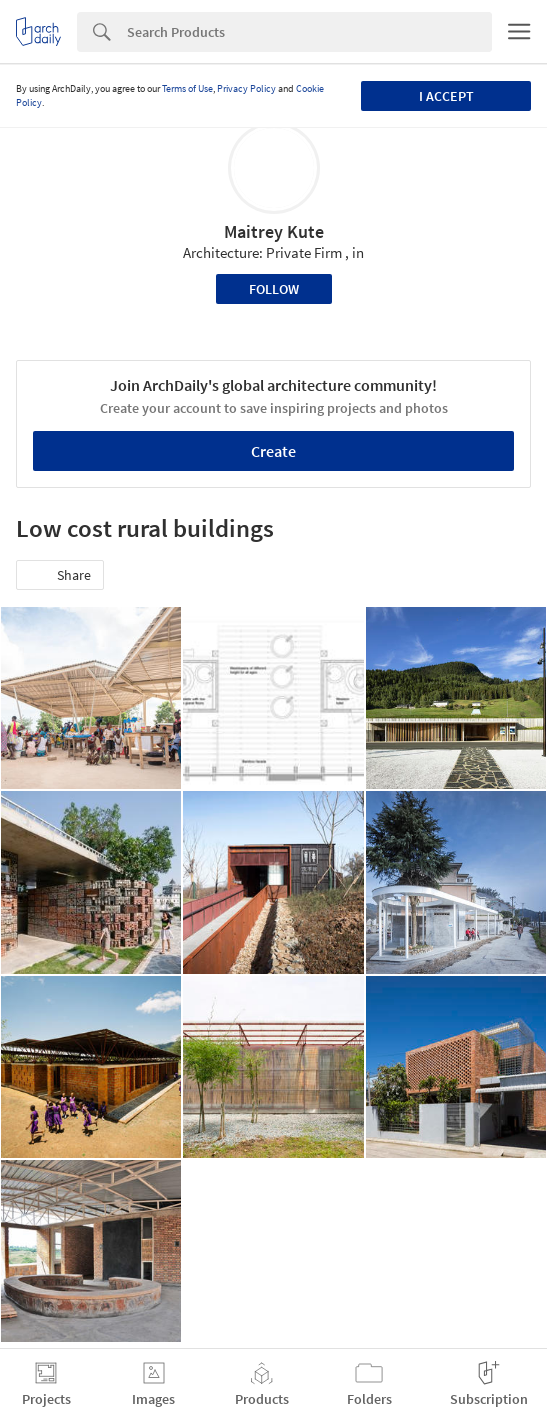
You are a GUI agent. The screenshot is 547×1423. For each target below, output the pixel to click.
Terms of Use (187, 88)
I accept (446, 96)
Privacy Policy (246, 88)
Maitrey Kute (274, 231)
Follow (274, 289)
